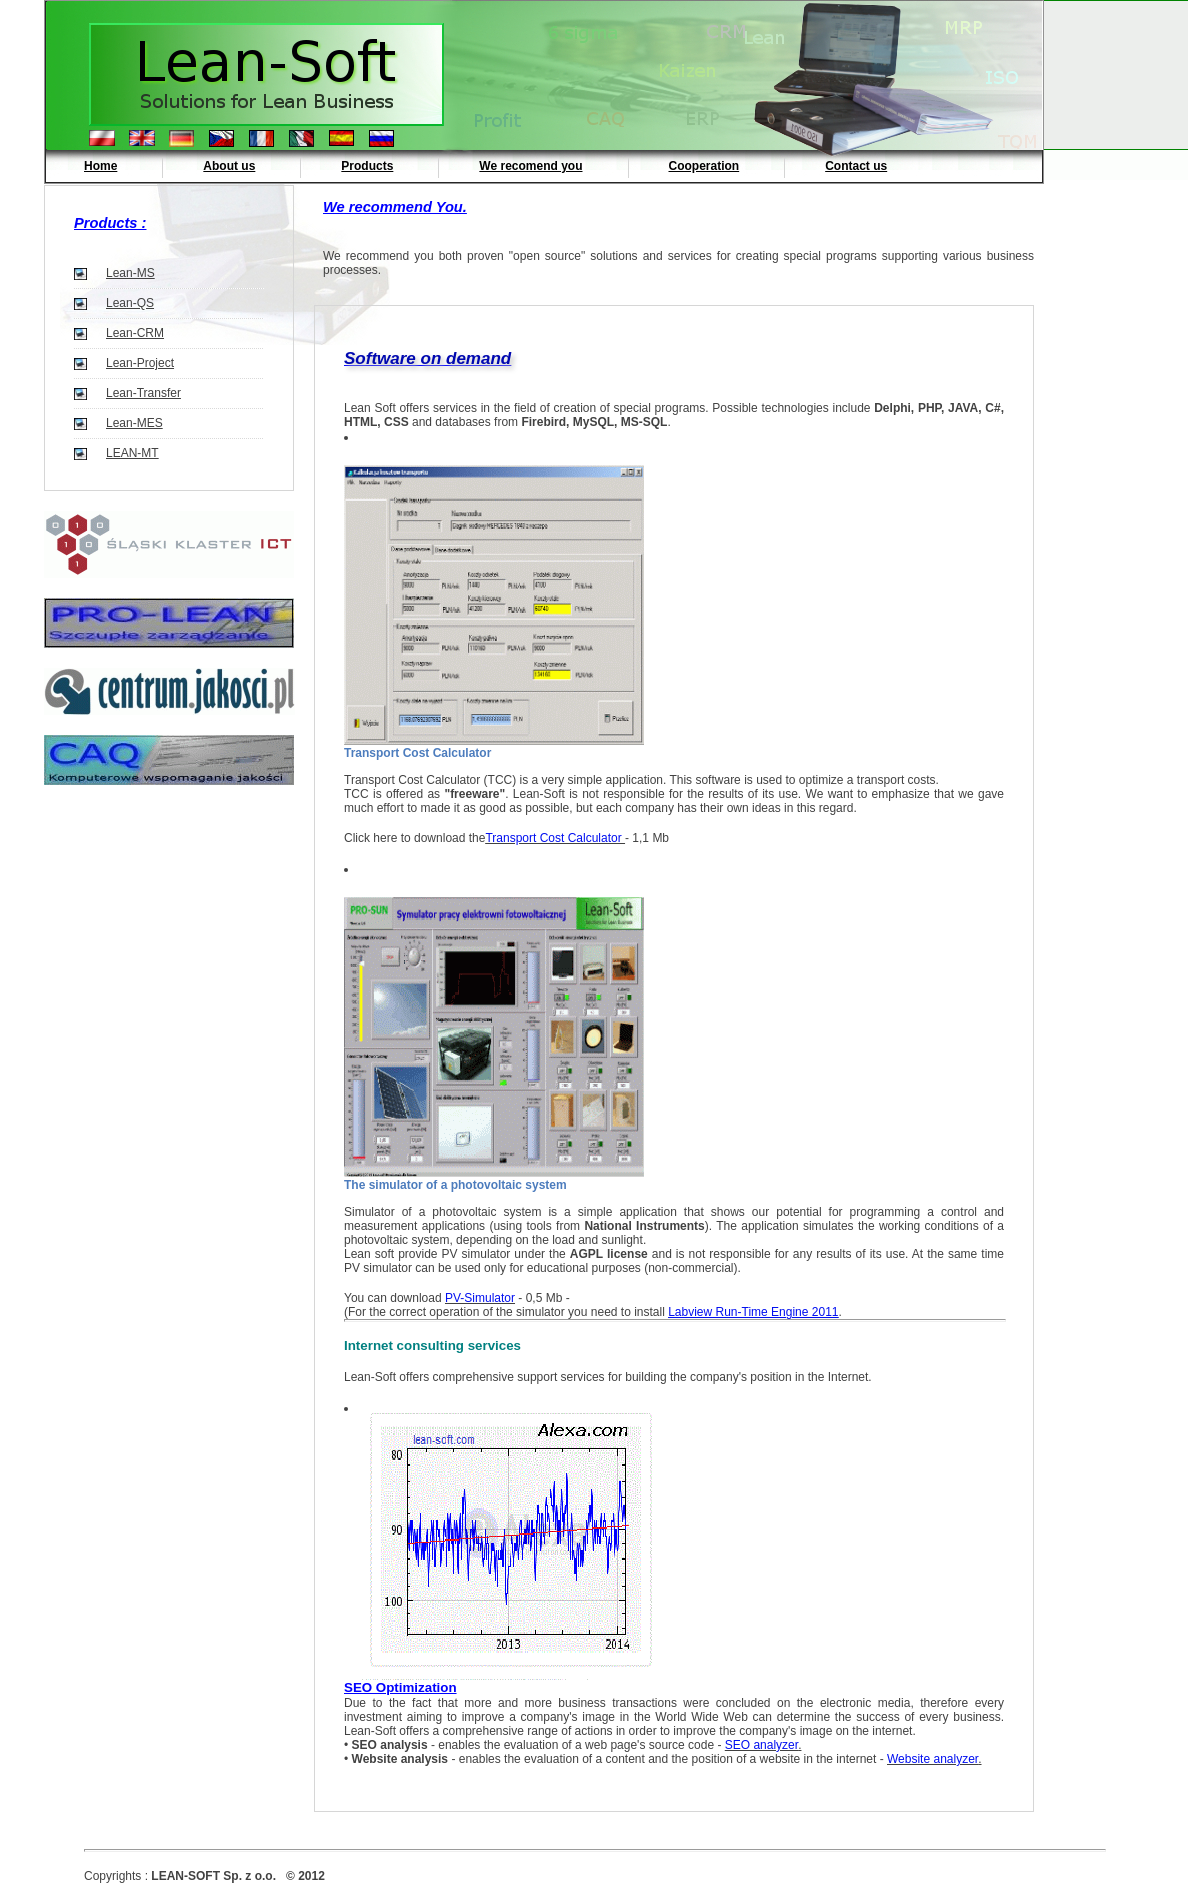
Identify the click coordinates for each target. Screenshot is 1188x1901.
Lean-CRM (135, 333)
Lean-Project (140, 363)
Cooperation (704, 166)
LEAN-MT (132, 453)
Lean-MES (134, 423)
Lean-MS (130, 273)
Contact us (856, 166)
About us (229, 166)
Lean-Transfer (143, 393)
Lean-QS (130, 303)
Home (100, 166)
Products (367, 166)
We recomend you (530, 166)
